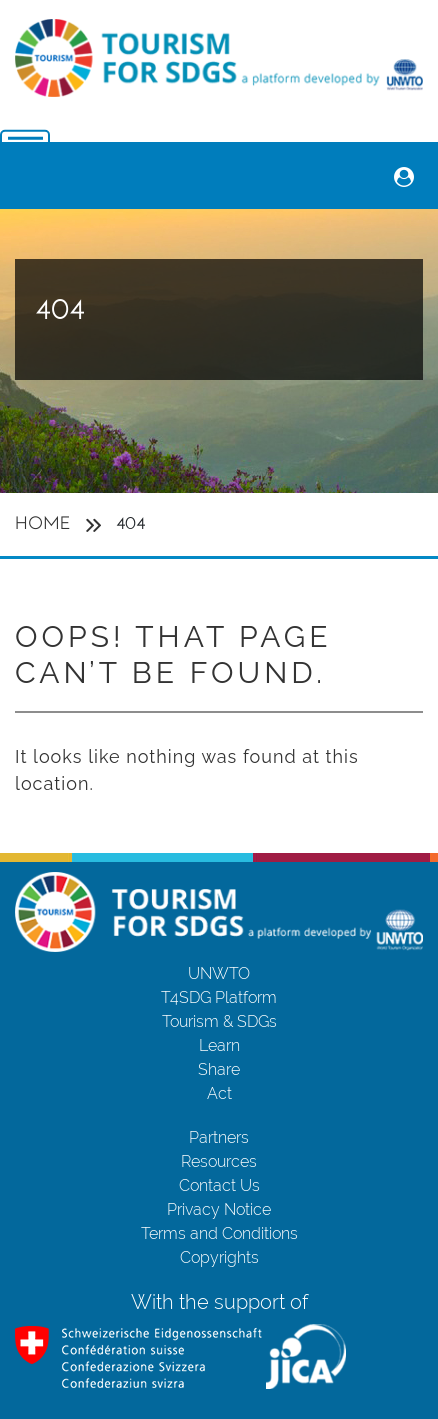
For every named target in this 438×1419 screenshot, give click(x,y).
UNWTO (219, 973)
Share (219, 1069)
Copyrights (219, 1257)
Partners (219, 1137)
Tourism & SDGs (219, 1021)
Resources (219, 1161)
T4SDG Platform (219, 997)
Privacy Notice (219, 1209)
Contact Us (219, 1185)
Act (219, 1093)
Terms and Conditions (219, 1233)
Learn (219, 1045)
